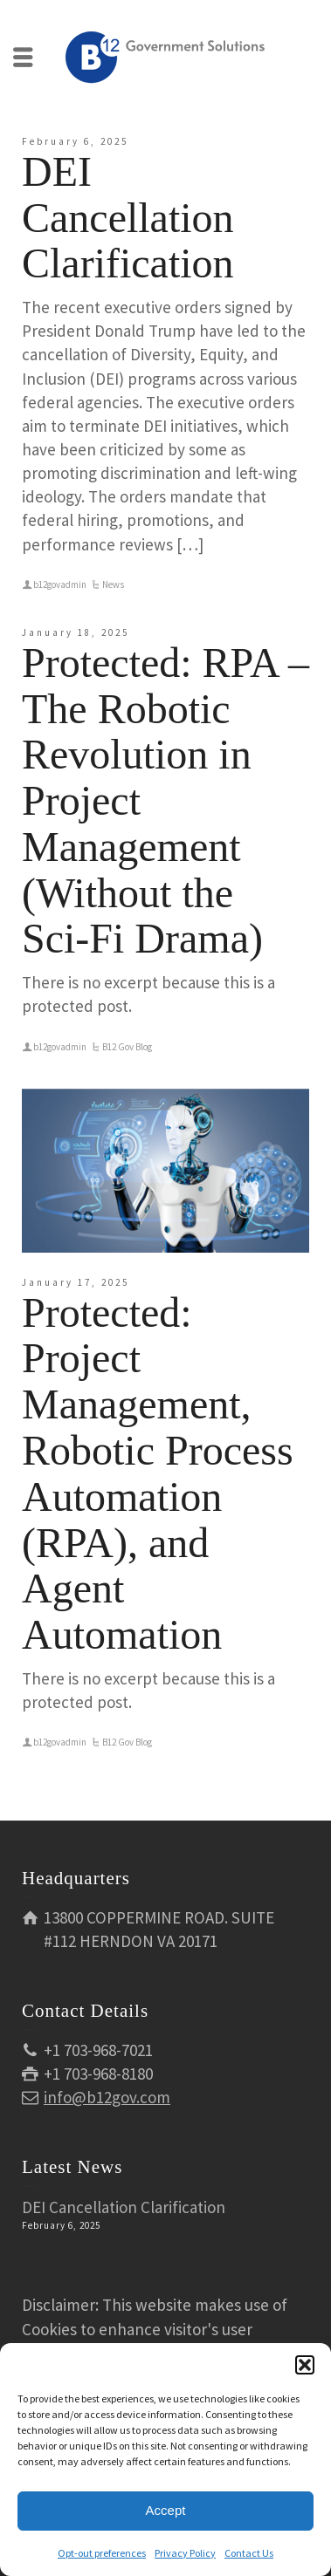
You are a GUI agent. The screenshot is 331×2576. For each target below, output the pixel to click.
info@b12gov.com (107, 2097)
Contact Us (248, 2552)
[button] (305, 2365)
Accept (166, 2510)
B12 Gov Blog (127, 1047)
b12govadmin (59, 584)
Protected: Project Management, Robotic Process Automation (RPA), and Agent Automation (157, 1473)
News (113, 584)
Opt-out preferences (102, 2552)
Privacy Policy (185, 2552)
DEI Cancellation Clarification (128, 217)
